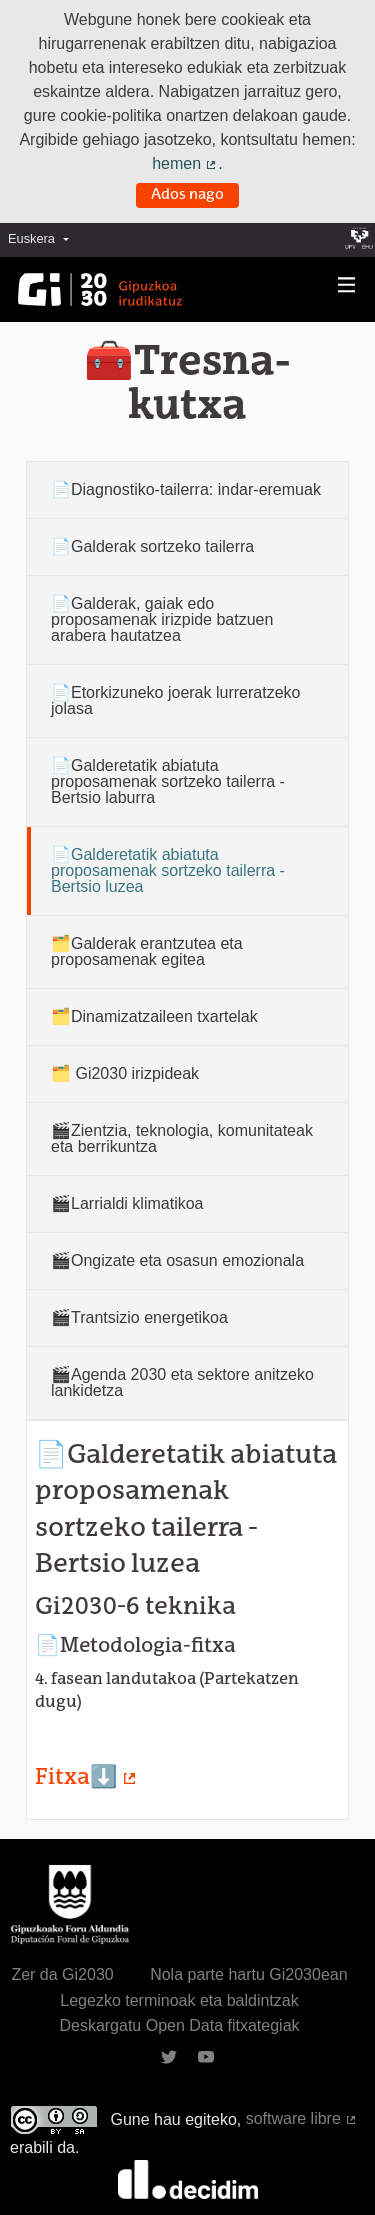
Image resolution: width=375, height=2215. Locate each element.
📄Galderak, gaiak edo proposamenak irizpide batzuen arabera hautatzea (162, 619)
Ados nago (187, 195)
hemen (185, 163)
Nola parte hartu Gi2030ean (248, 1974)
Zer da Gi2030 (62, 1974)
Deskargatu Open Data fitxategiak (179, 2025)
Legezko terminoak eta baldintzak (179, 2000)
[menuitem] (43, 239)
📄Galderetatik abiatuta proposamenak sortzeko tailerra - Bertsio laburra (168, 781)
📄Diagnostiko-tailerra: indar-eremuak (186, 489)
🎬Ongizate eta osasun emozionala (177, 1260)
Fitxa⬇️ (86, 1778)
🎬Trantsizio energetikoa (139, 1317)
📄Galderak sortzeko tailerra (152, 546)
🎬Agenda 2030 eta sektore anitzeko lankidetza (182, 1382)
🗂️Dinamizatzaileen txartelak (154, 1016)
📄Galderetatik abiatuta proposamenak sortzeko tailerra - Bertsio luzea (168, 870)
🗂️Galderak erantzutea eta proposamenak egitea (147, 951)
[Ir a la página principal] (100, 289)
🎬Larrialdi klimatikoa (127, 1203)
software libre (302, 2118)
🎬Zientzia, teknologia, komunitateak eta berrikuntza (182, 1138)
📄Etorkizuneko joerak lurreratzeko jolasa (175, 700)
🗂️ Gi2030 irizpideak (125, 1073)
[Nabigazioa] (347, 285)
